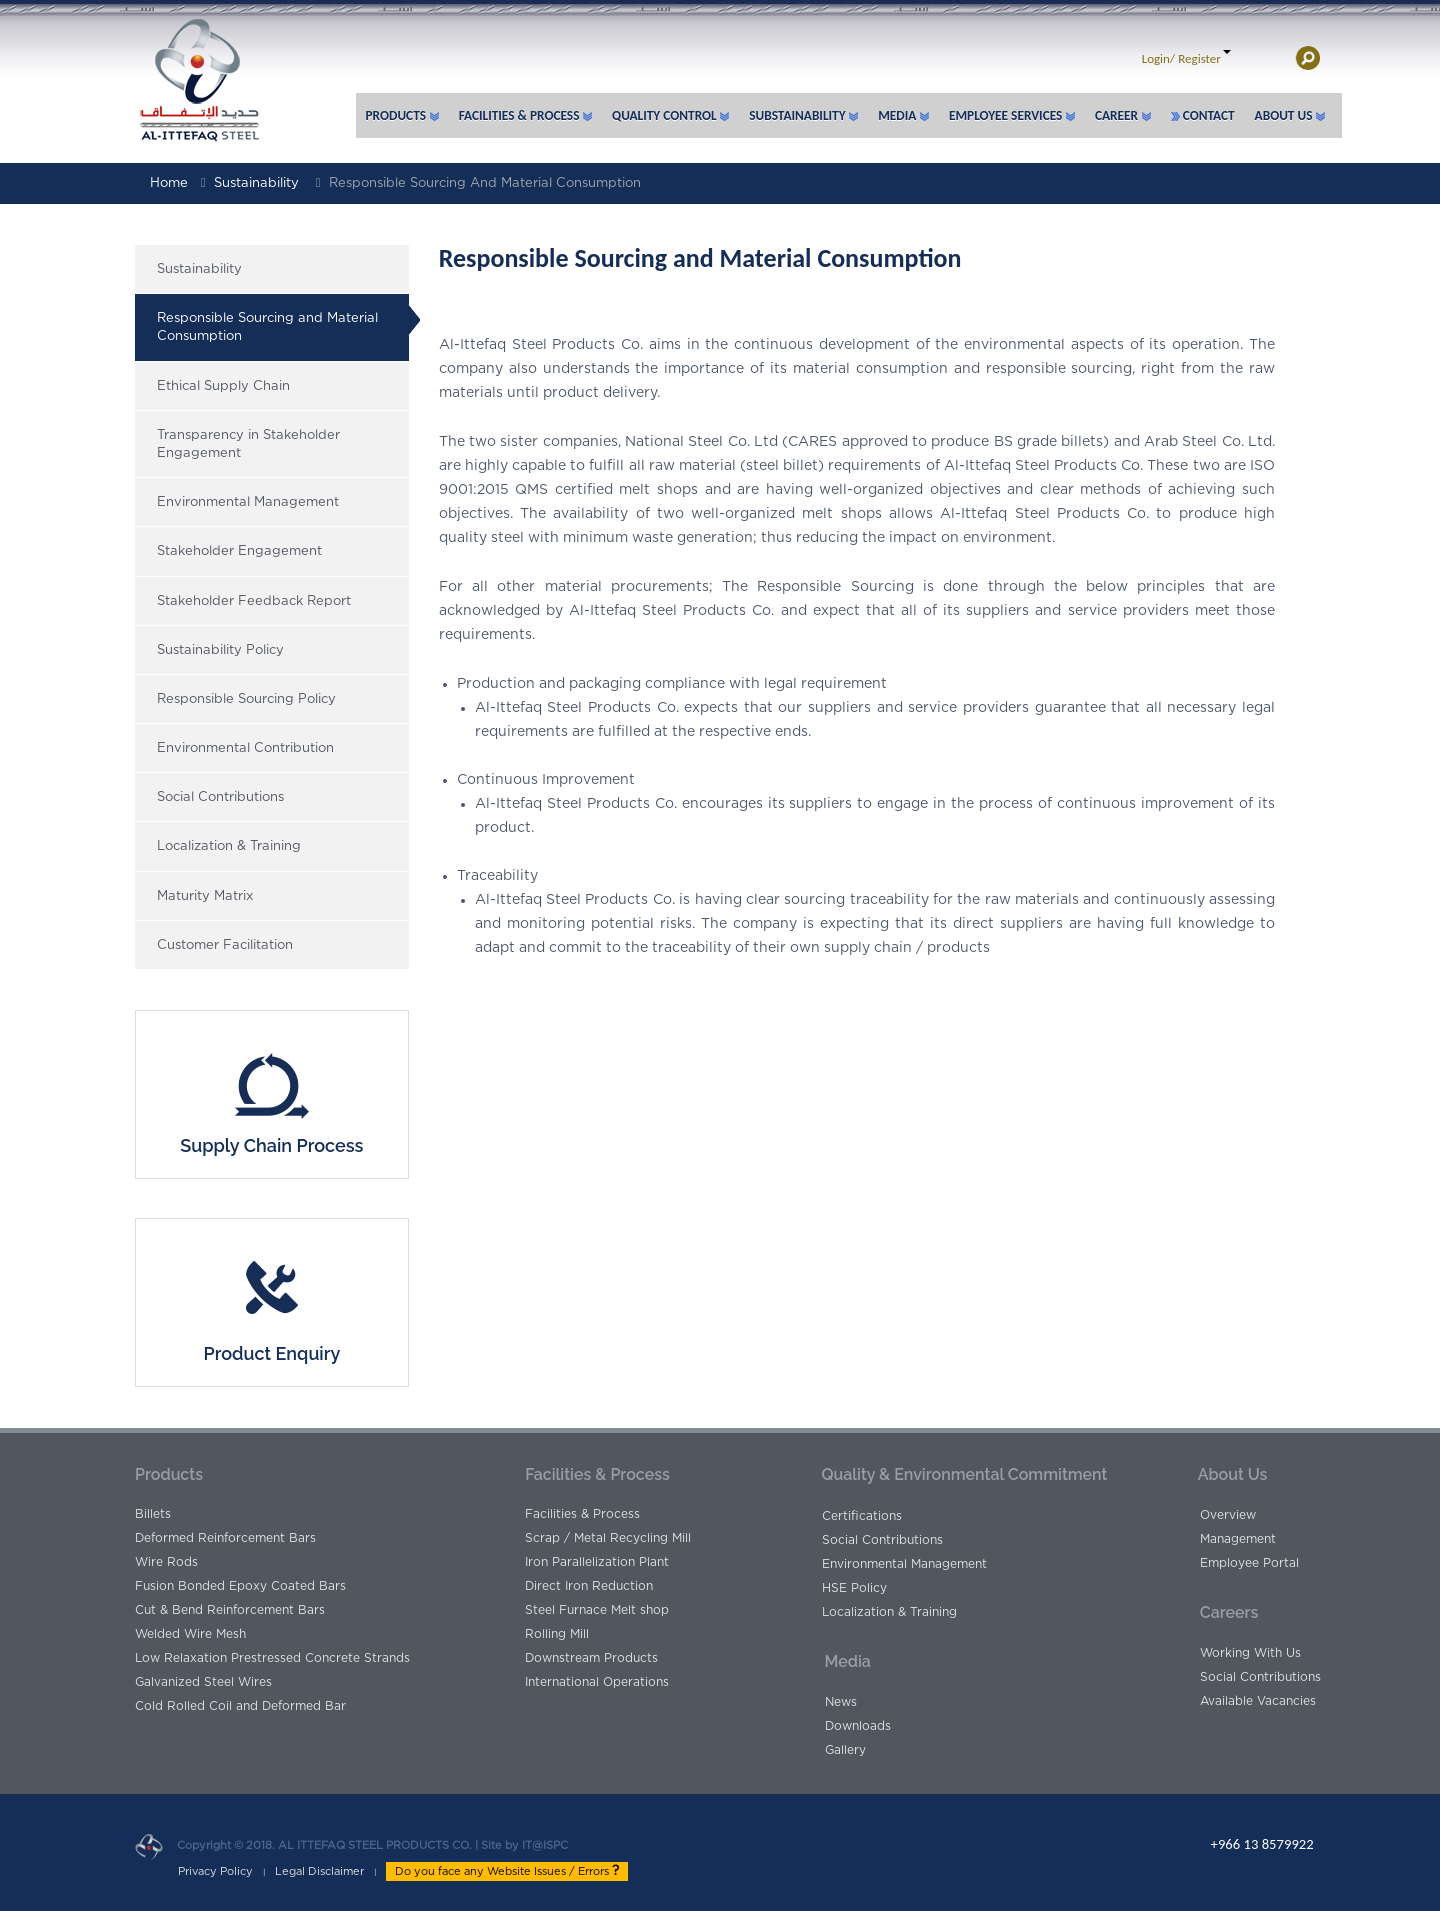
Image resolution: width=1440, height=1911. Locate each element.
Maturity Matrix (205, 896)
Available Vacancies (1258, 1701)
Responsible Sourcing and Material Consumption (485, 183)
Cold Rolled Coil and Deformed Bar (240, 1706)
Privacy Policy (215, 1871)
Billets (153, 1514)
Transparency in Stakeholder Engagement (248, 444)
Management (1238, 1539)
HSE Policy (854, 1588)
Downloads (858, 1726)
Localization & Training (229, 846)
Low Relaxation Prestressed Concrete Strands (272, 1658)
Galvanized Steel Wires (203, 1682)
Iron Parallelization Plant (597, 1562)
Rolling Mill (557, 1634)
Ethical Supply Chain (223, 386)
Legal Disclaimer (319, 1871)
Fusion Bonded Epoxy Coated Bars (240, 1586)
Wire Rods (166, 1562)
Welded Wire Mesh (190, 1634)
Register (1199, 58)
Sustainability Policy (220, 650)
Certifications (862, 1516)
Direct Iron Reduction (589, 1586)
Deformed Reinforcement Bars (225, 1538)
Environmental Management (248, 502)
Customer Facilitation (225, 945)
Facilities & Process (582, 1514)
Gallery (845, 1750)
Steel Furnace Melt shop (597, 1610)
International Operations (597, 1682)
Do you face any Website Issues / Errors (507, 1871)
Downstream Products (591, 1658)
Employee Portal (1249, 1563)
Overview (1228, 1515)
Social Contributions (220, 797)
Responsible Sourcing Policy (246, 699)
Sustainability (256, 183)
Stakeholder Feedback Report (254, 601)
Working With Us (1250, 1653)
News (841, 1702)
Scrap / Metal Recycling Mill (608, 1538)
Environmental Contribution (245, 748)
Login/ (1158, 58)
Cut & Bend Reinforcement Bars (230, 1610)
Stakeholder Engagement (239, 551)
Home (169, 183)
